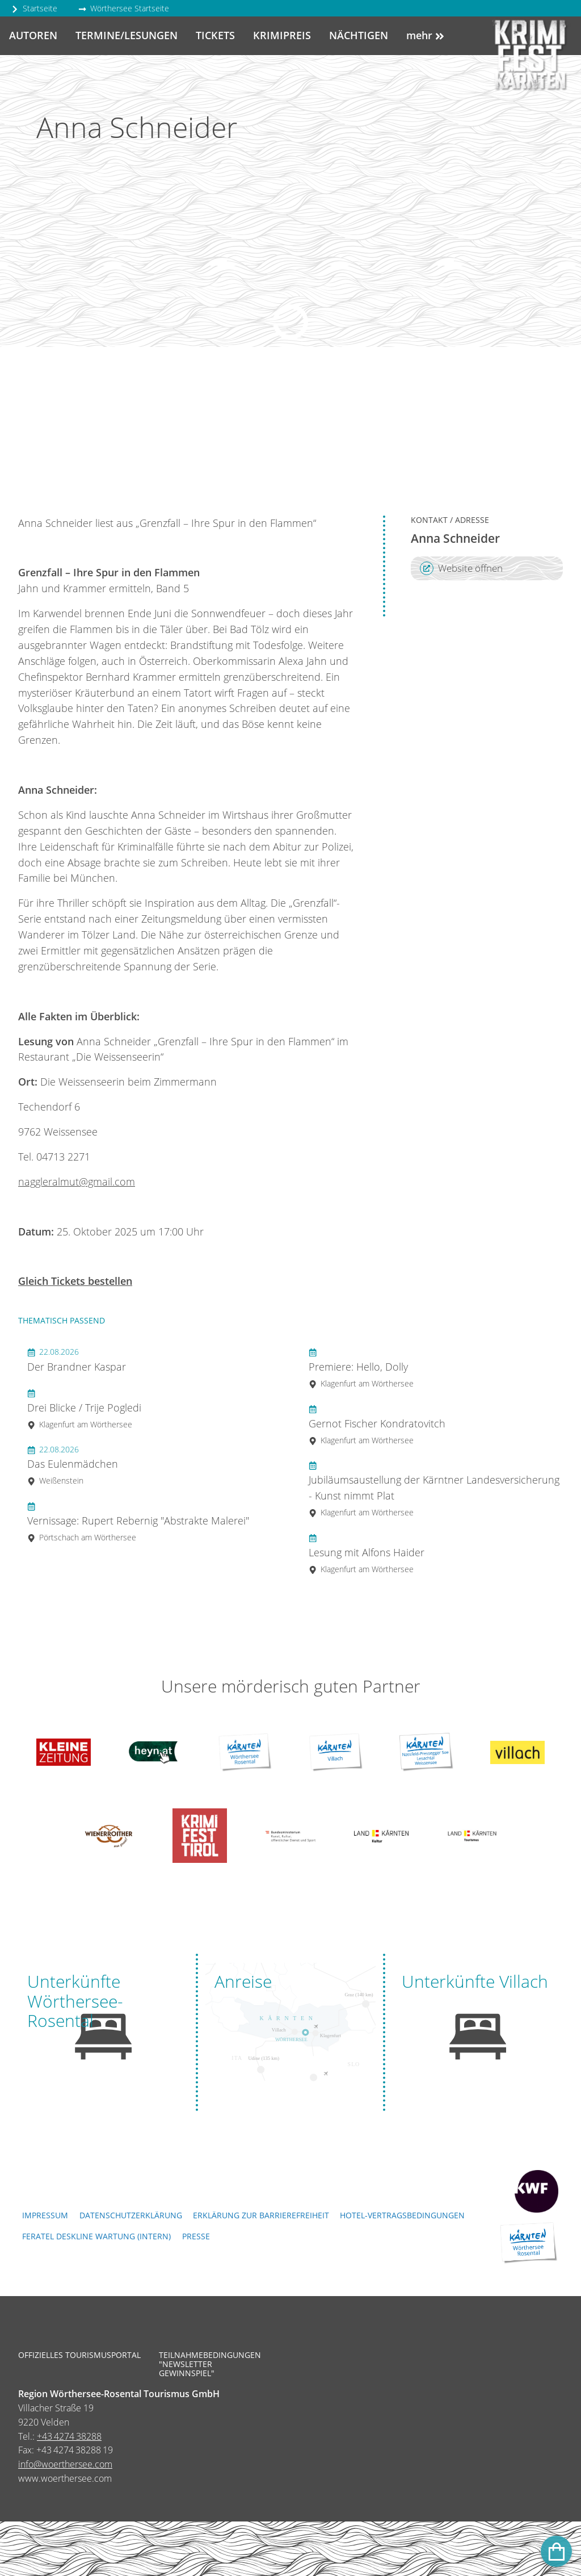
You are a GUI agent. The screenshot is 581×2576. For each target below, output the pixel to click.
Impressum (45, 2215)
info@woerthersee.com (65, 2464)
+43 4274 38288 (69, 2436)
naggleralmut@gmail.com (76, 1181)
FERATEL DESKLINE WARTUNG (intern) (96, 2236)
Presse (196, 2236)
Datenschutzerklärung (130, 2215)
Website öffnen (461, 568)
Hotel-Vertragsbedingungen (402, 2215)
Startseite (34, 8)
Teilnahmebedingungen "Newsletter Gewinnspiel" (203, 2364)
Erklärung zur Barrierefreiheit (261, 2215)
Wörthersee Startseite (123, 8)
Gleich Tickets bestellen (75, 1281)
